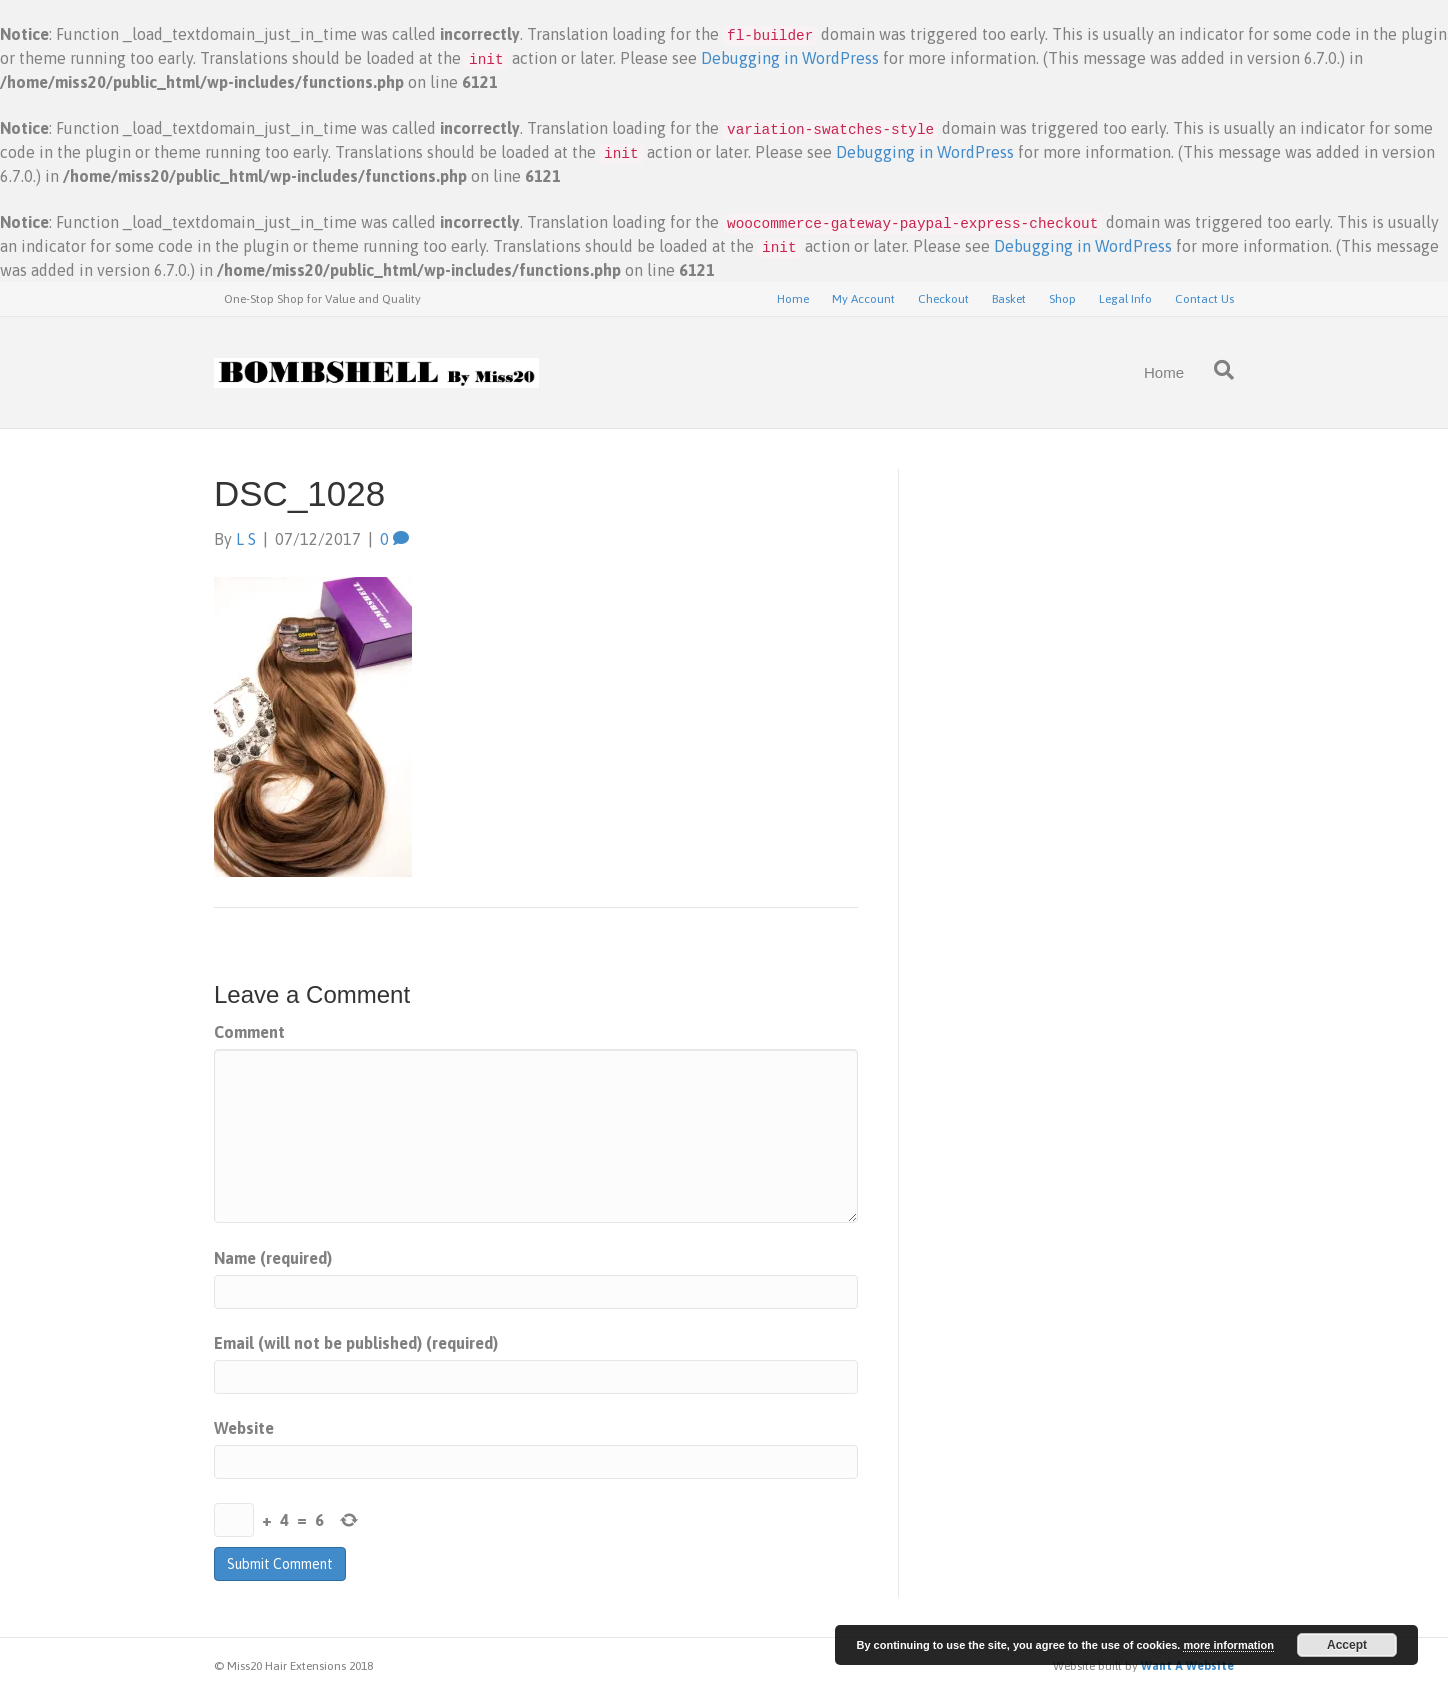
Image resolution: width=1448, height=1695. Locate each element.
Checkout (943, 299)
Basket (1009, 299)
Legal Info (1125, 299)
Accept (1347, 1645)
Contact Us (1204, 299)
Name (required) (273, 1258)
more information (1228, 1645)
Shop (1062, 299)
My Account (863, 299)
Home (793, 299)
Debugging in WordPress (790, 58)
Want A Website (1187, 1666)
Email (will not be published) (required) (356, 1343)
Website (244, 1428)
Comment (249, 1032)
